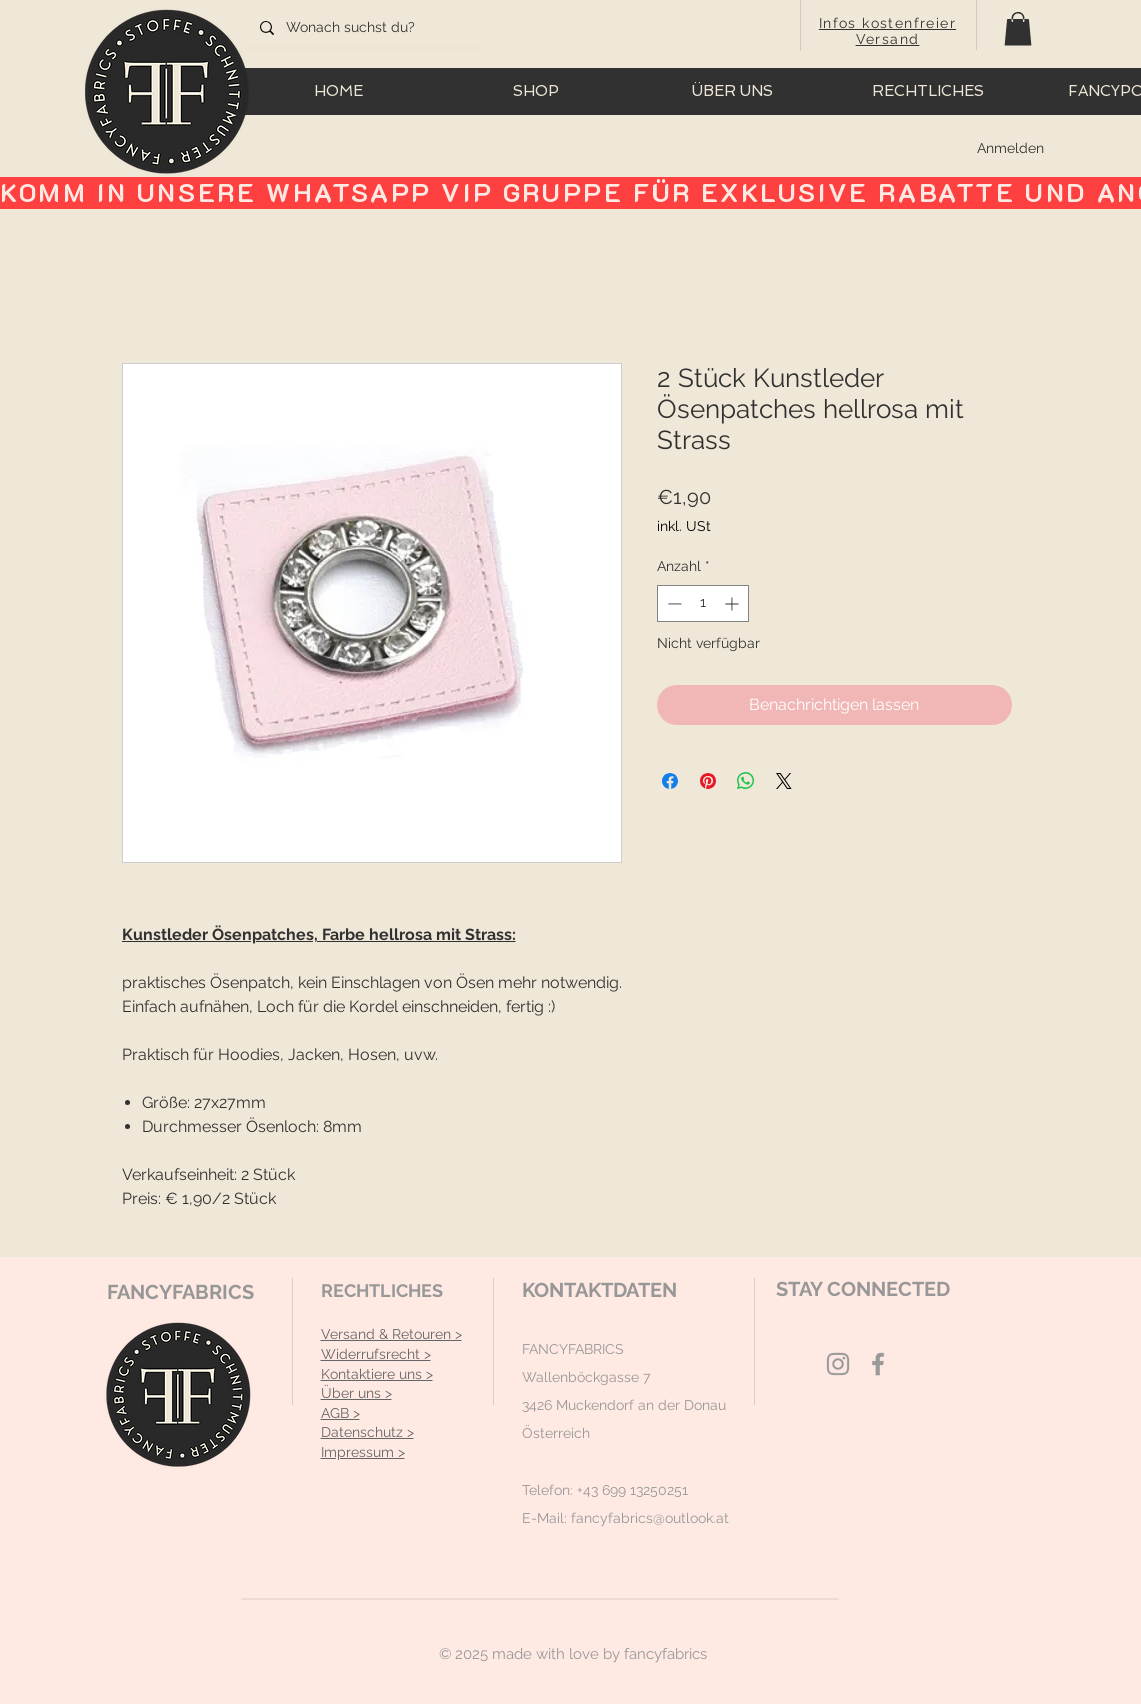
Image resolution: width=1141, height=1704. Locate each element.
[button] (1018, 28)
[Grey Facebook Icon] (878, 1364)
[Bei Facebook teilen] (670, 781)
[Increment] (733, 603)
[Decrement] (672, 603)
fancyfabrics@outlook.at (650, 1518)
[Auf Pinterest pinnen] (708, 781)
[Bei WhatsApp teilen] (746, 781)
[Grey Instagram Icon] (838, 1364)
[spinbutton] (703, 603)
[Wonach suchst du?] (362, 28)
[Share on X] (784, 781)
